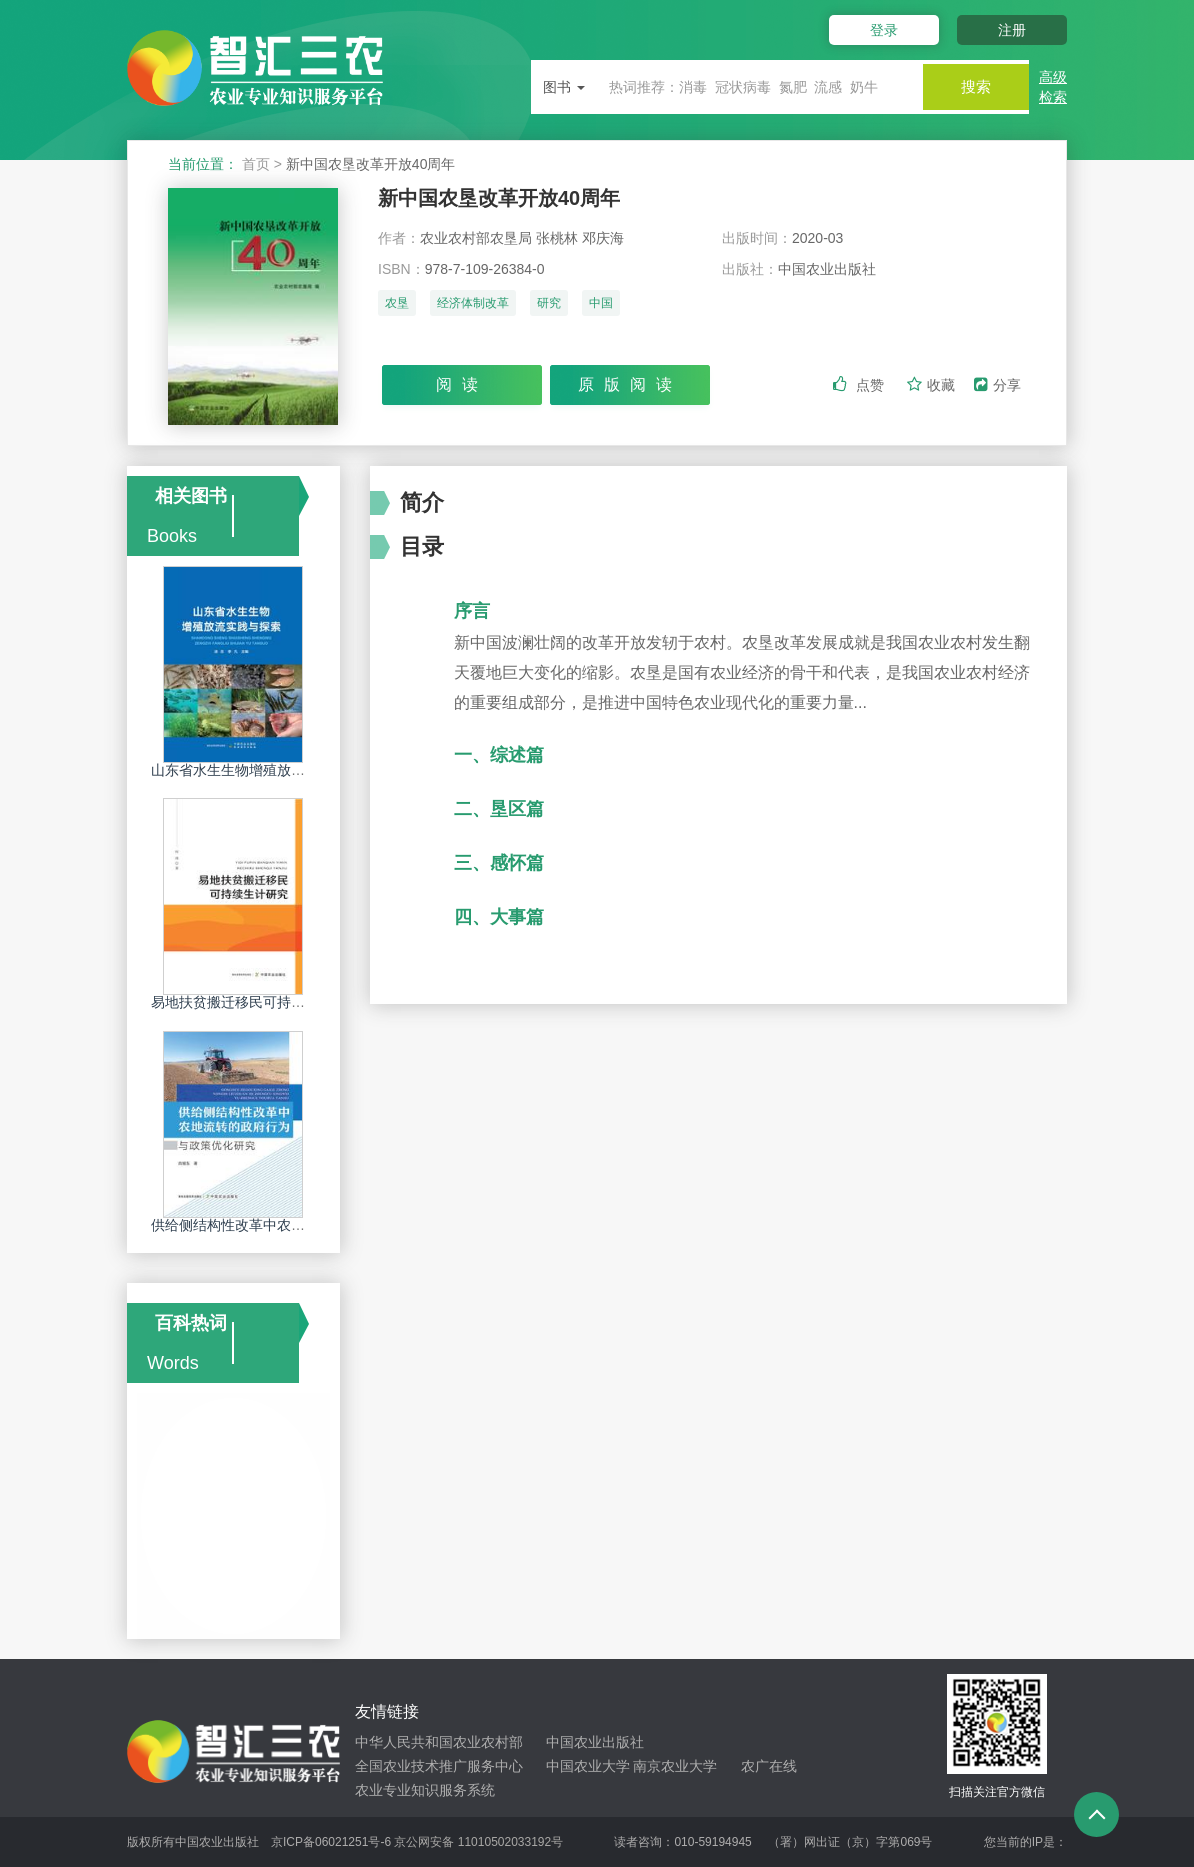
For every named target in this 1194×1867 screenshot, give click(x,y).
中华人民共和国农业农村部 (439, 1742)
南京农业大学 (675, 1766)
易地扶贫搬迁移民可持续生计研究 (256, 1002)
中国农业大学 (588, 1766)
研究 (549, 307)
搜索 (969, 86)
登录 (875, 30)
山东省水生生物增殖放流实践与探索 (263, 770)
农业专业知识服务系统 (425, 1790)
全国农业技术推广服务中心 (439, 1766)
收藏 (933, 387)
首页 (256, 164)
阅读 (462, 386)
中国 (601, 307)
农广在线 (769, 1766)
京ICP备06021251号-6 (331, 1842)
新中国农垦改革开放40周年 (511, 199)
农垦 (397, 307)
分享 (997, 387)
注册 (1012, 30)
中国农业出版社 (595, 1742)
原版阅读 (630, 386)
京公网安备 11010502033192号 (478, 1842)
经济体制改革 (473, 307)
